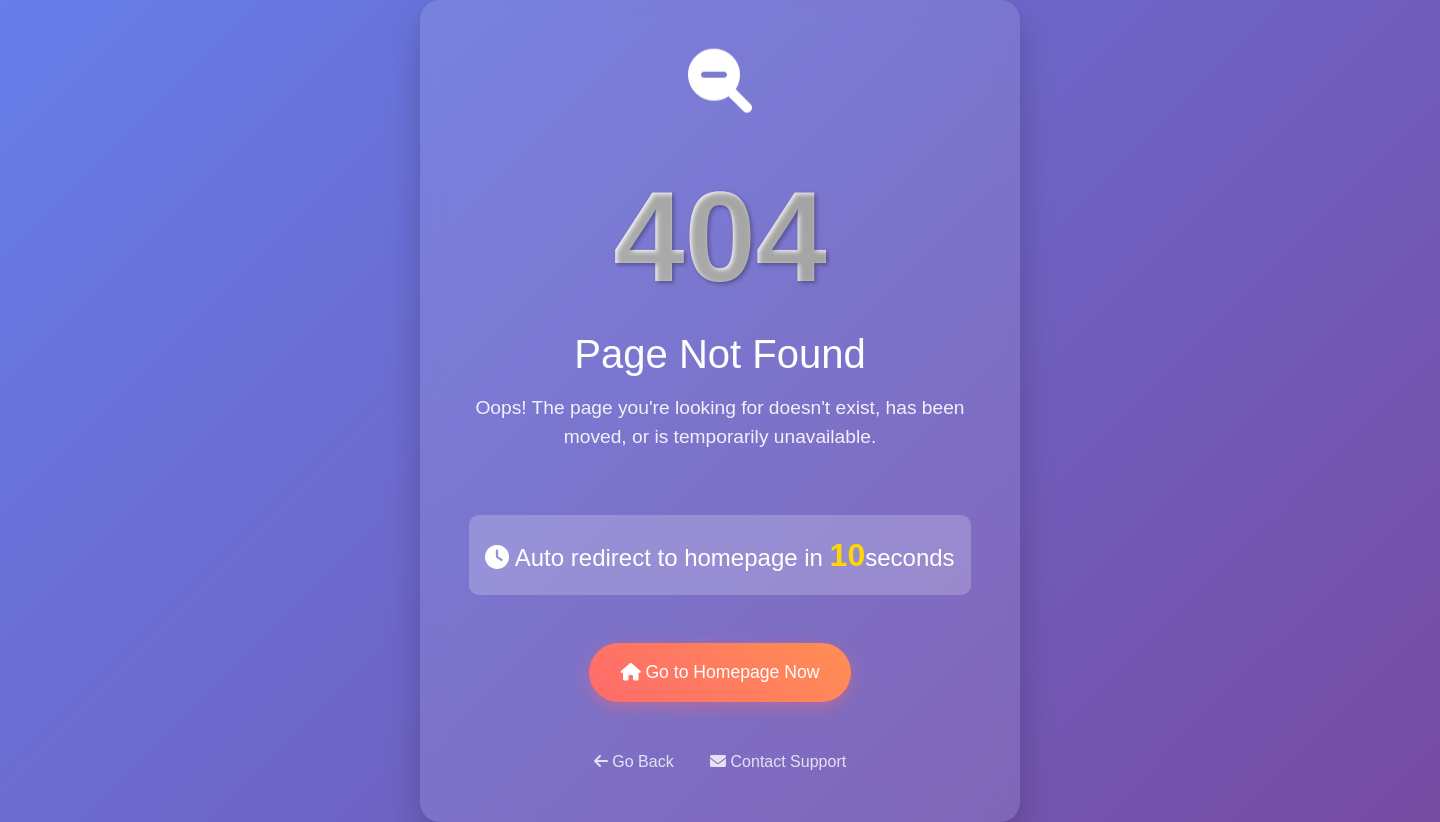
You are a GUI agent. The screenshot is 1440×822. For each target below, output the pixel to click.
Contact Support (778, 761)
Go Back (636, 761)
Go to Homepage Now (720, 672)
